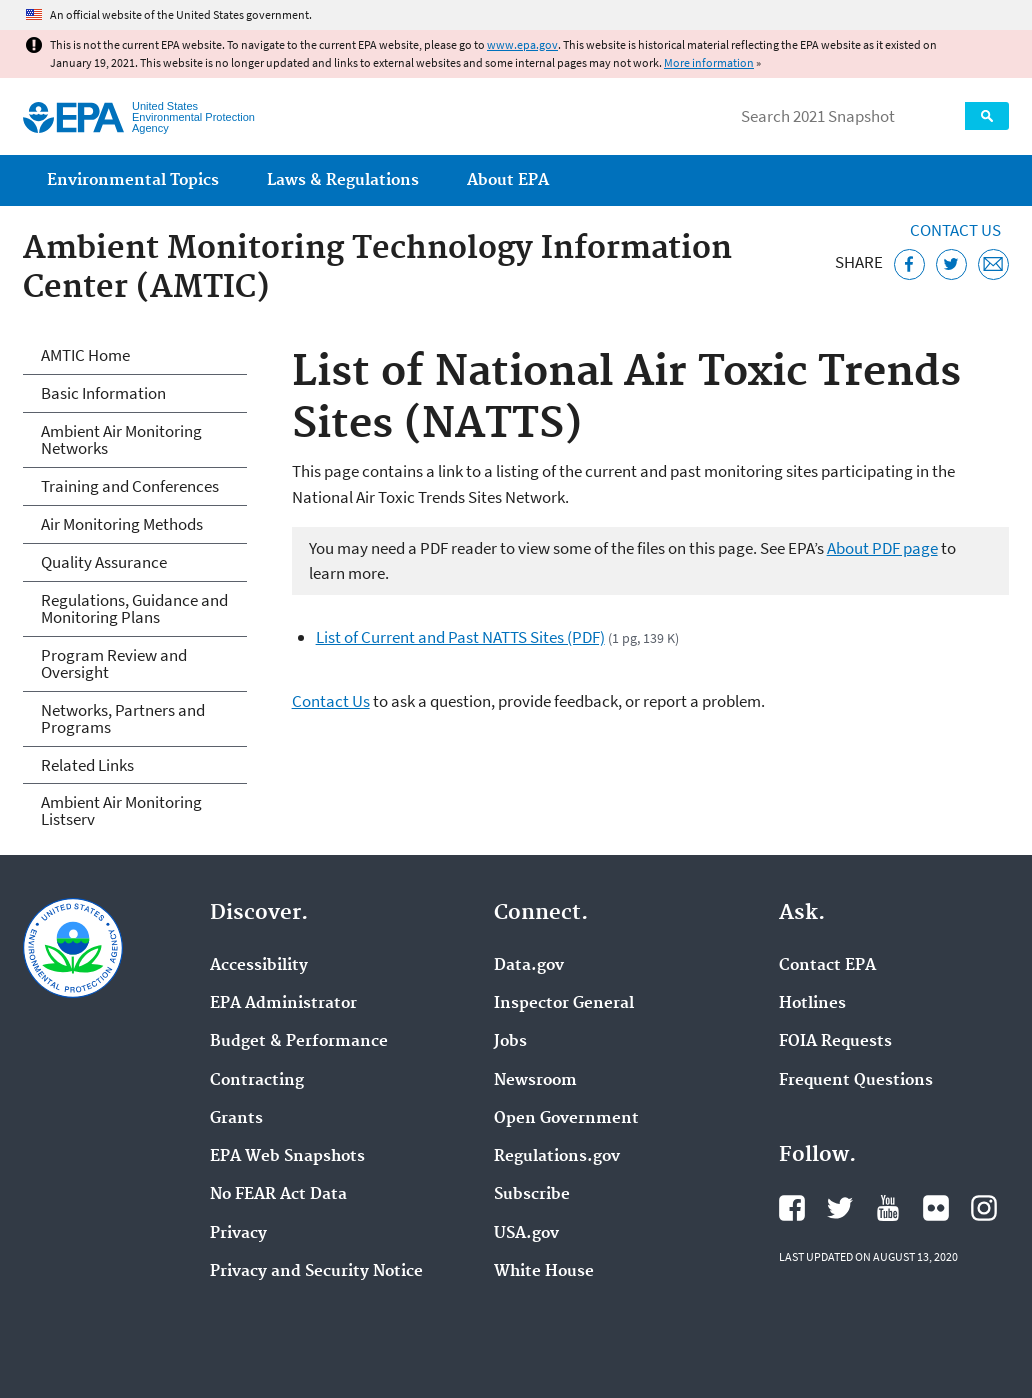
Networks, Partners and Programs (123, 718)
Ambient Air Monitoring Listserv (121, 810)
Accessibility (259, 966)
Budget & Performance (299, 1042)
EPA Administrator (283, 1004)
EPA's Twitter (840, 1208)
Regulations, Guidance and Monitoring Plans (134, 608)
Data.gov (529, 966)
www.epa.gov (522, 44)
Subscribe (532, 1195)
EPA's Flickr (936, 1208)
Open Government (566, 1119)
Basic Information (103, 393)
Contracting (257, 1081)
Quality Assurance (104, 562)
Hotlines (812, 1004)
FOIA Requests (835, 1042)
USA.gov (526, 1234)
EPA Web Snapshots (287, 1157)
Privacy (238, 1234)
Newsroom (535, 1081)
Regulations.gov (557, 1157)
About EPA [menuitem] (508, 180)
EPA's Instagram (984, 1208)
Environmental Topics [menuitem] (133, 180)
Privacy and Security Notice (316, 1272)
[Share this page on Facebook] (909, 264)
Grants (236, 1119)
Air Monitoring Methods (122, 524)
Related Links (87, 765)
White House (544, 1272)
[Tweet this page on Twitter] (951, 264)
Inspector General (564, 1004)
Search (987, 116)
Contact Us (955, 230)
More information (709, 62)
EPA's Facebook (792, 1208)
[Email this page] (993, 264)
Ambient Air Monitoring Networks (121, 439)
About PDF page (882, 548)
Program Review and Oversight (114, 663)
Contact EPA (827, 966)
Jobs (510, 1042)
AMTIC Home (85, 355)
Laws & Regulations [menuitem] (343, 180)
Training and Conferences (130, 486)
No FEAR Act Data (278, 1195)
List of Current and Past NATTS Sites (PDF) (460, 637)
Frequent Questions (856, 1081)
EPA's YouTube (888, 1208)
